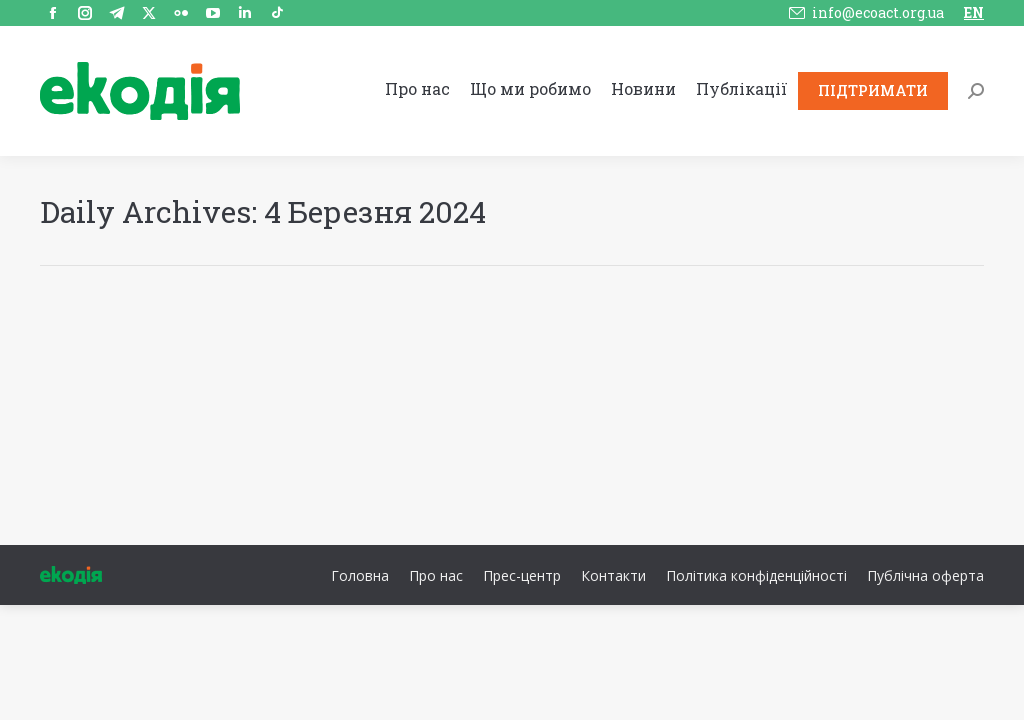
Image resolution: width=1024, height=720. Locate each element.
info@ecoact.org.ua (878, 12)
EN (974, 12)
